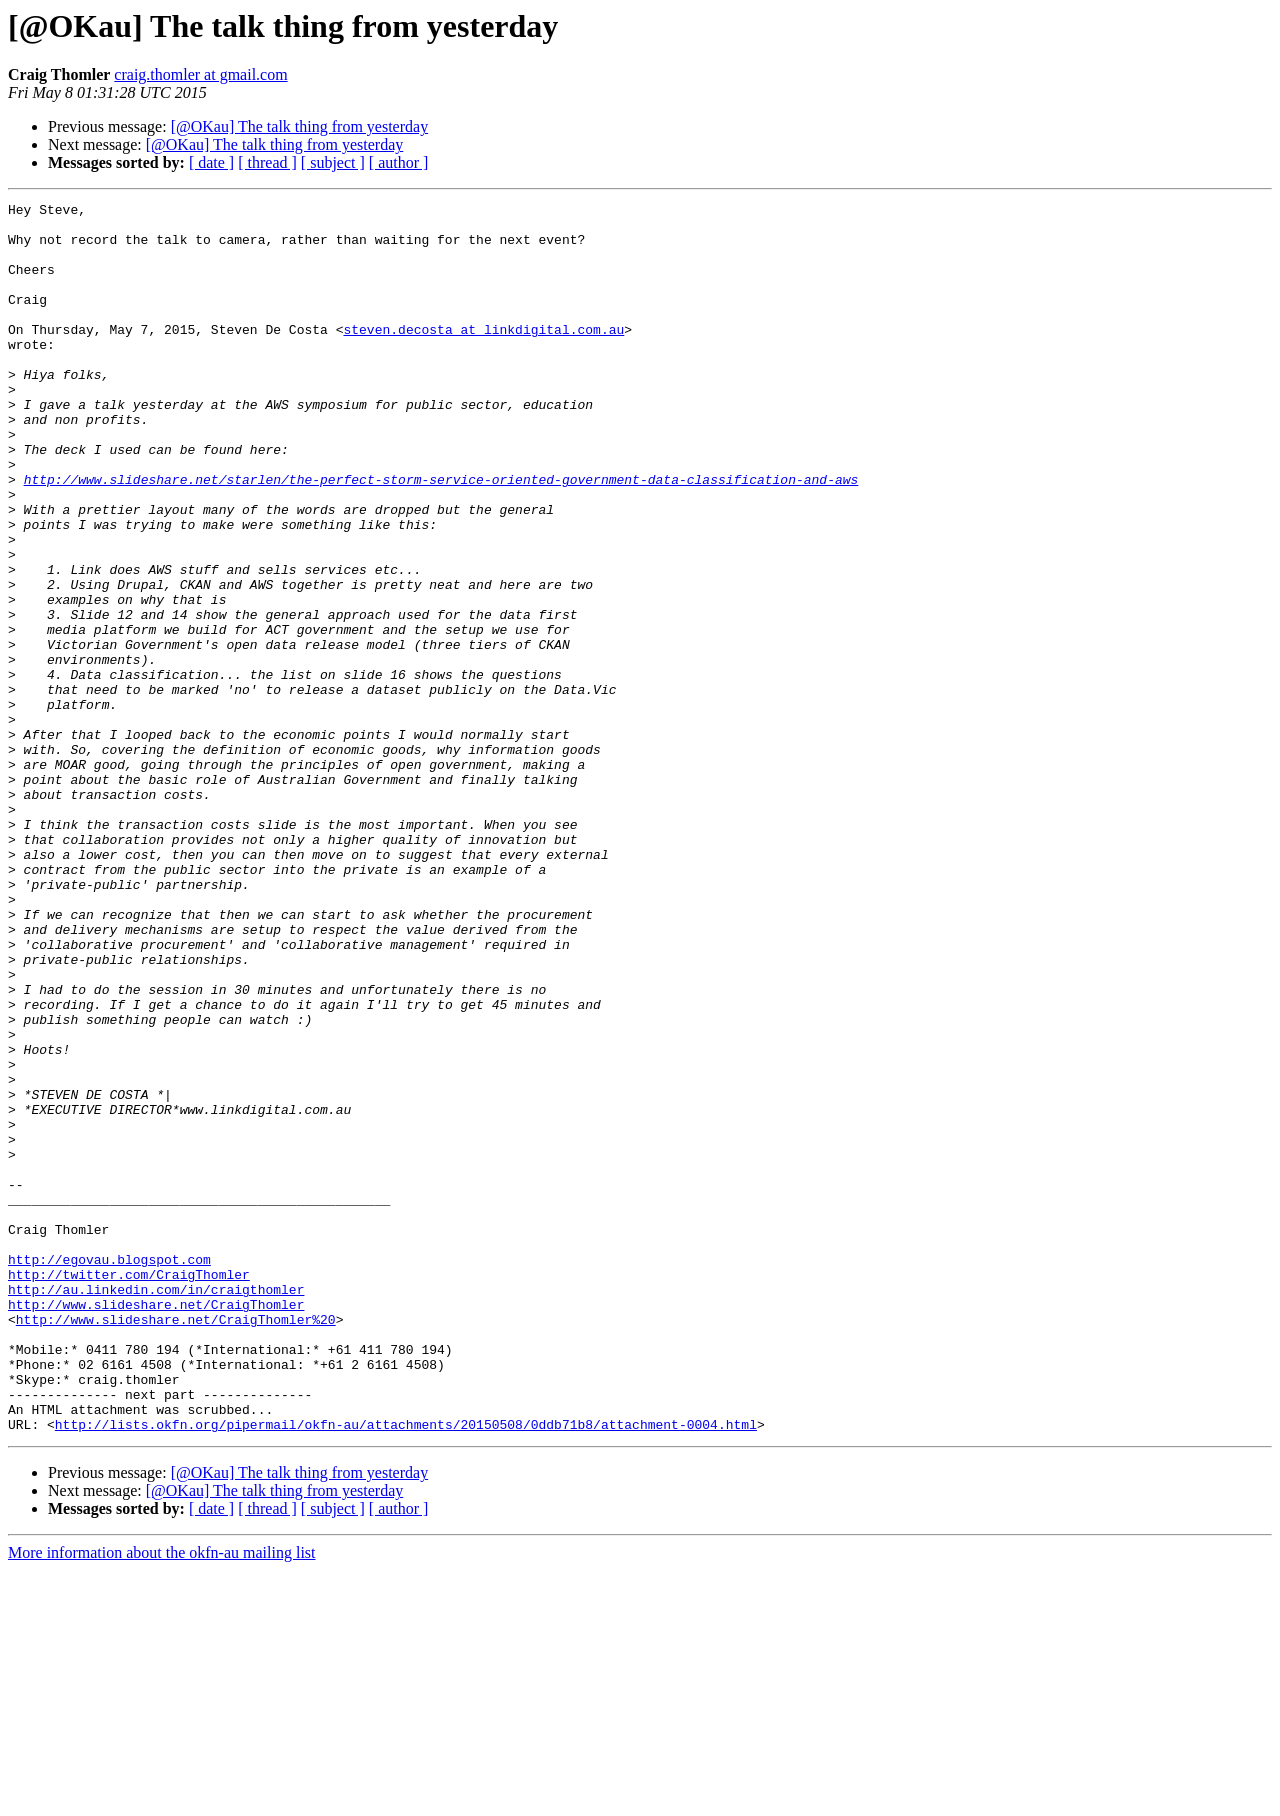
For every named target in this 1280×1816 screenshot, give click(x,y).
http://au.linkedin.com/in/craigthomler (156, 1508)
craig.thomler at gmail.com (200, 74)
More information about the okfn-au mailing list (162, 1798)
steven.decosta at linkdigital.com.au (483, 356)
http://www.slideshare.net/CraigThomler (156, 1526)
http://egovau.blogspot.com (109, 1472)
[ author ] (399, 162)
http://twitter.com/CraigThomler (129, 1490)
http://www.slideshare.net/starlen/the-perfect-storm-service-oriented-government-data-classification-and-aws (441, 536)
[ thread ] (267, 162)
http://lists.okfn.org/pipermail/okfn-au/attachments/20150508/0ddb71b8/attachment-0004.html (406, 1670)
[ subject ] (333, 162)
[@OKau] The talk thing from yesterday (299, 126)
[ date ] (211, 162)
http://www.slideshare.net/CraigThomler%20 (176, 1544)
